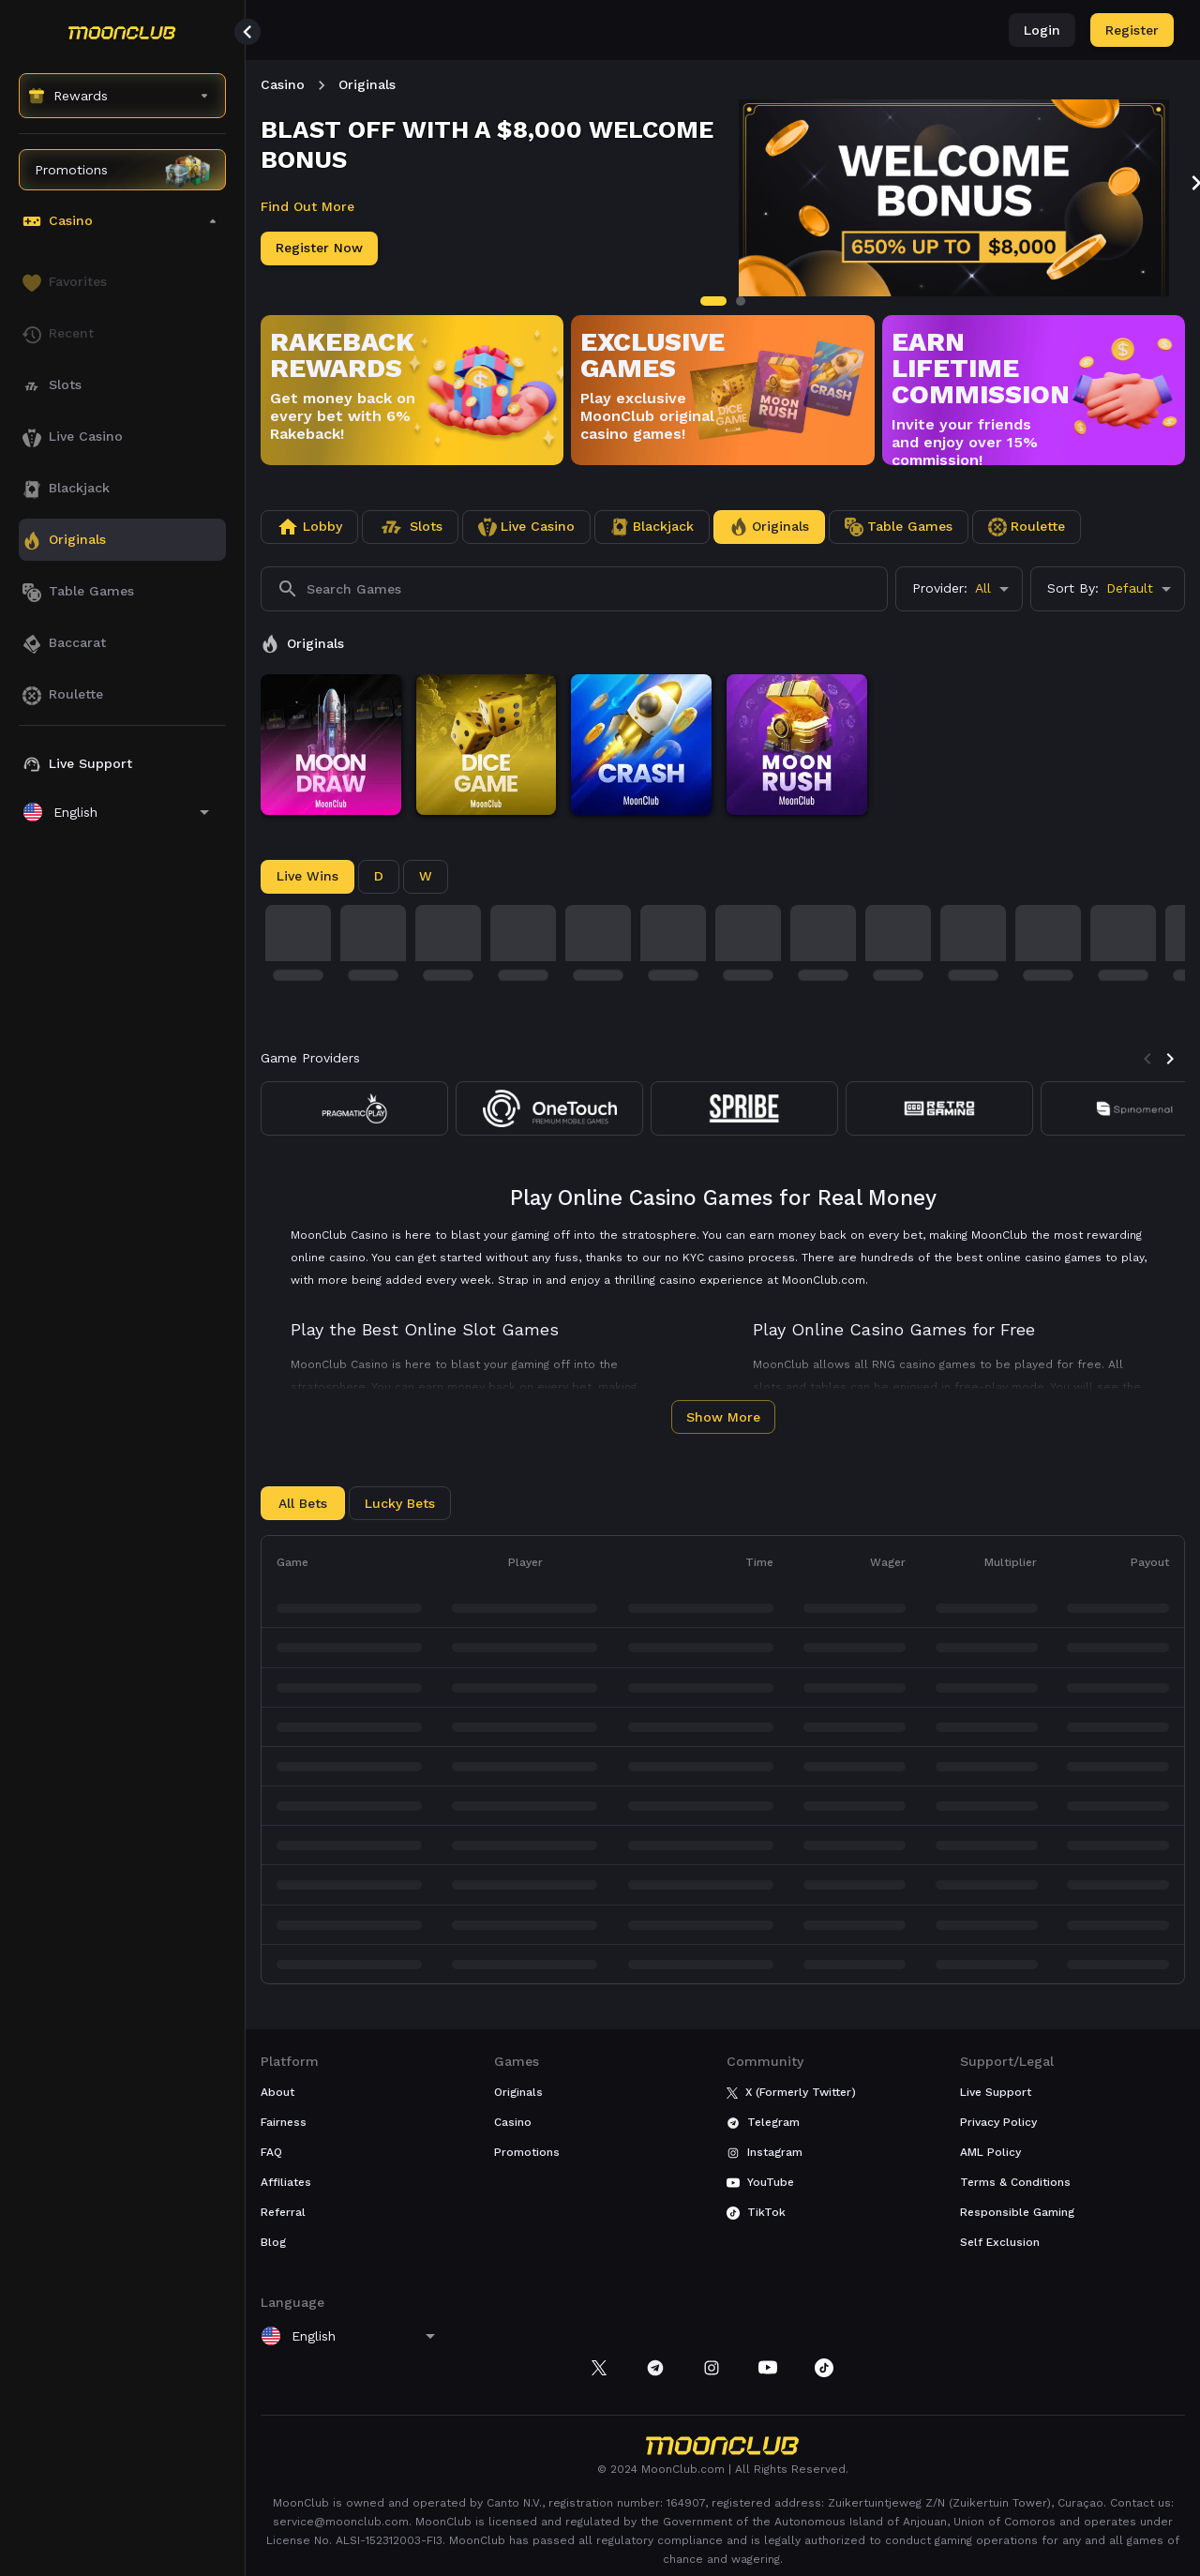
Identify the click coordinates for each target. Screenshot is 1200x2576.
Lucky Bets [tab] (400, 1503)
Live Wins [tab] (307, 875)
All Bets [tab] (302, 1503)
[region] (122, 1306)
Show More (723, 1416)
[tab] (713, 301)
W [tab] (425, 875)
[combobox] (959, 588)
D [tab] (378, 875)
